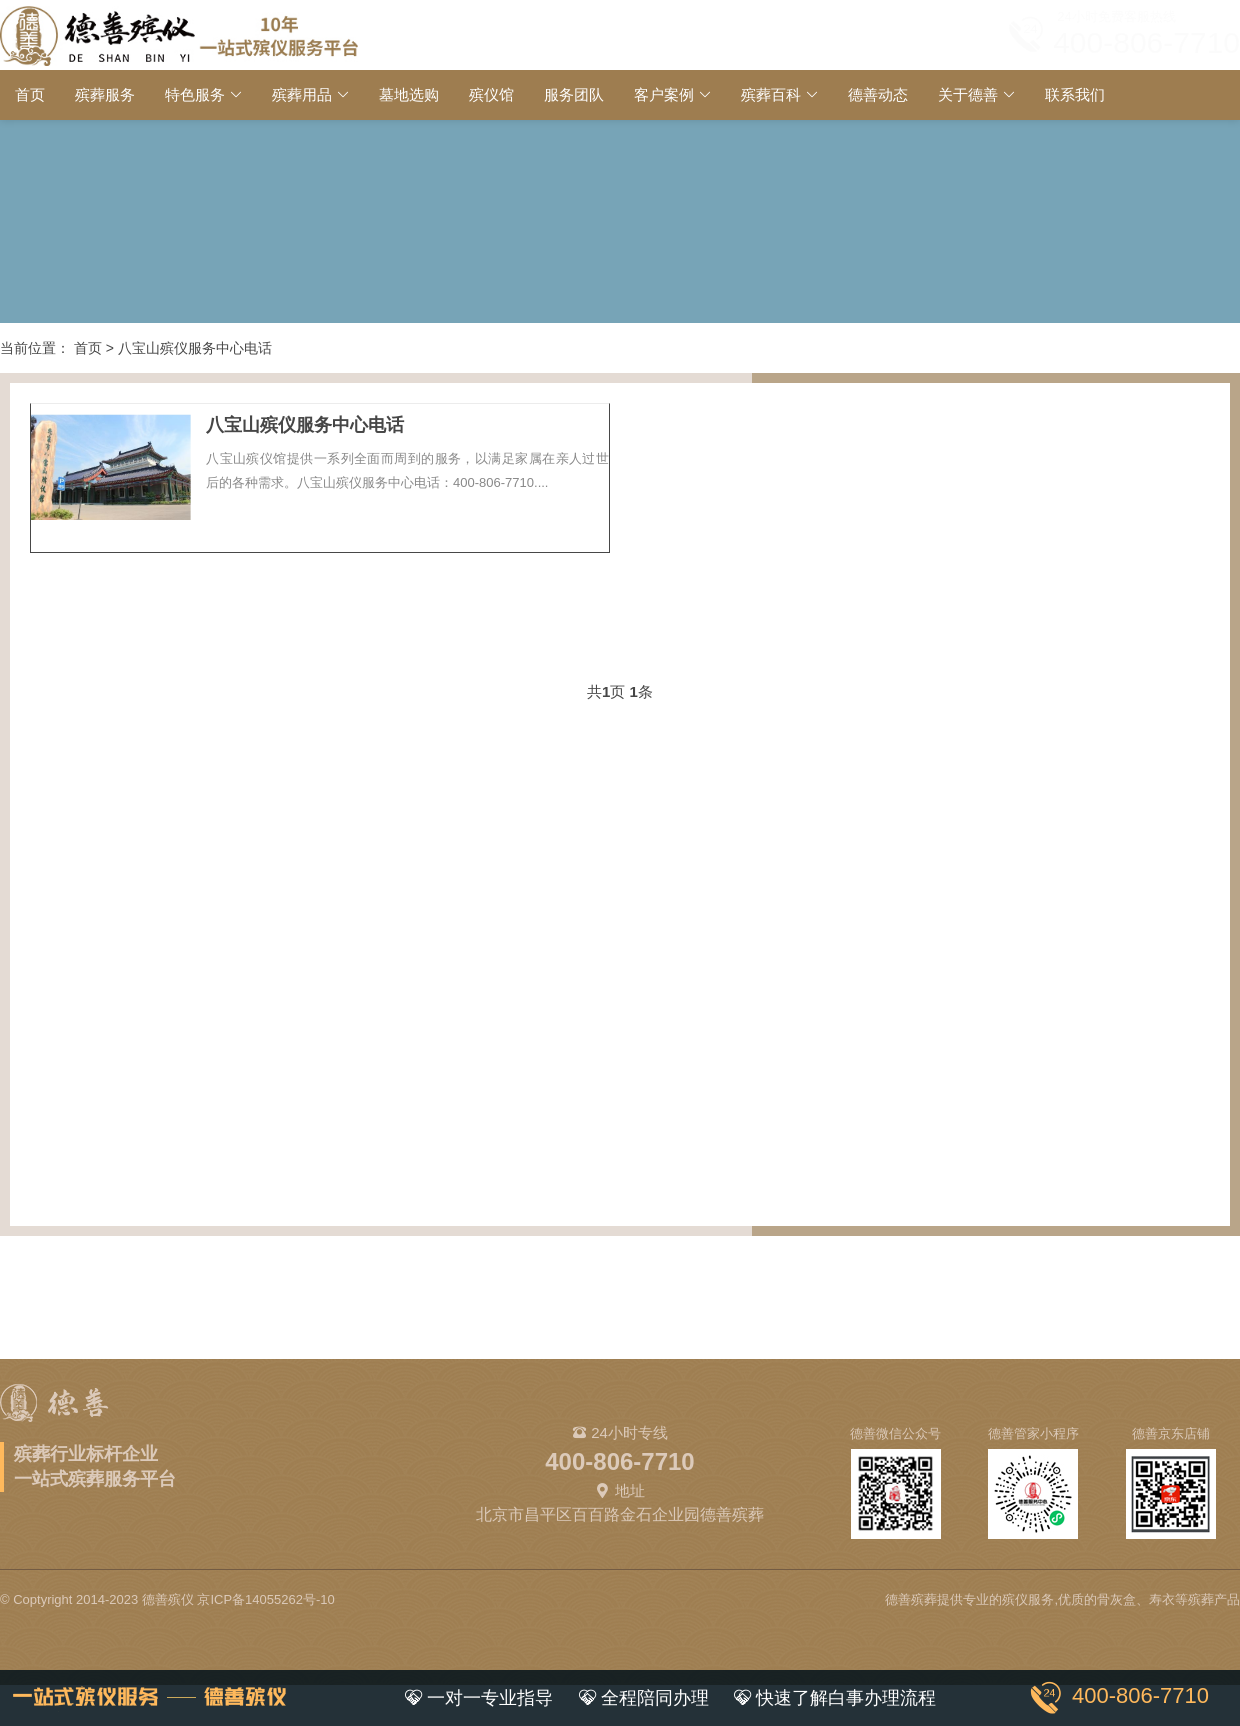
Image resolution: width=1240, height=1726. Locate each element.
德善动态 (878, 94)
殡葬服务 (105, 94)
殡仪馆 (491, 94)
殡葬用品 (302, 94)
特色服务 (195, 94)
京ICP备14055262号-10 (265, 1599)
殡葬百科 (771, 94)
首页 (30, 94)
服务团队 (574, 94)
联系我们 (1075, 94)
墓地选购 (409, 94)
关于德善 (968, 94)
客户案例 (664, 94)
